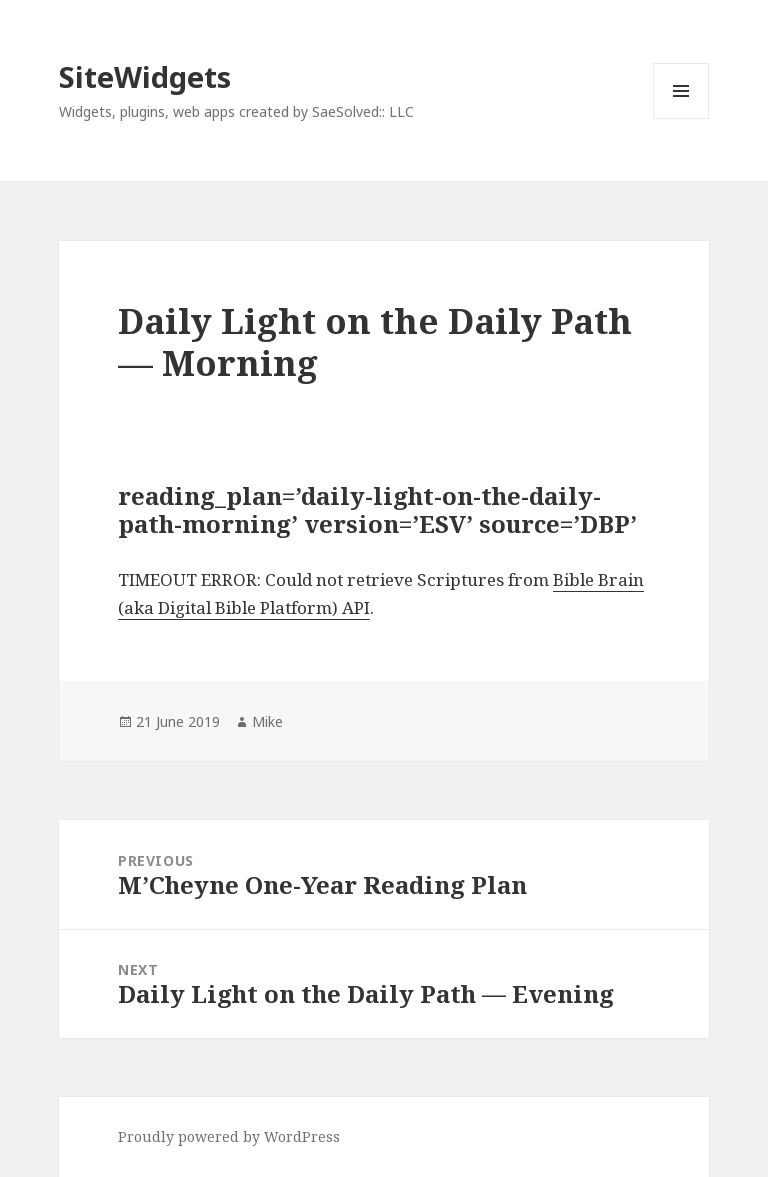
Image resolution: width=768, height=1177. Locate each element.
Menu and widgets (681, 118)
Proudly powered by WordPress (229, 1136)
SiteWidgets (145, 76)
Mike (267, 721)
